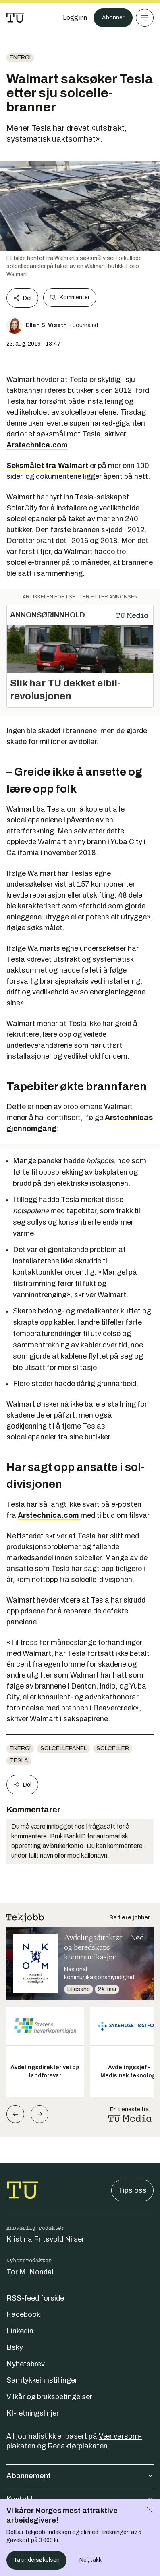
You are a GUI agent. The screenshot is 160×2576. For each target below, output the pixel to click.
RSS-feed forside (35, 2298)
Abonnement (80, 2476)
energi (20, 58)
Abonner (113, 18)
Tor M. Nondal (30, 2272)
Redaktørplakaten (78, 2446)
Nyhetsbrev (25, 2364)
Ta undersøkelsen (36, 2560)
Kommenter (69, 297)
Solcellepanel (63, 1748)
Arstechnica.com (37, 445)
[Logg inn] (75, 18)
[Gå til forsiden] (15, 17)
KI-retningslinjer (32, 2413)
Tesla (19, 1761)
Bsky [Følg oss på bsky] (14, 2347)
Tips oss (132, 2190)
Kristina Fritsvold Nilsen (46, 2239)
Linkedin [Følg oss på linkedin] (19, 2331)
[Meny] (145, 18)
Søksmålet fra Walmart (48, 465)
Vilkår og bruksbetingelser (49, 2397)
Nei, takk (90, 2560)
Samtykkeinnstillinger (41, 2380)
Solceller (112, 1748)
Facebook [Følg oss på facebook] (23, 2314)
